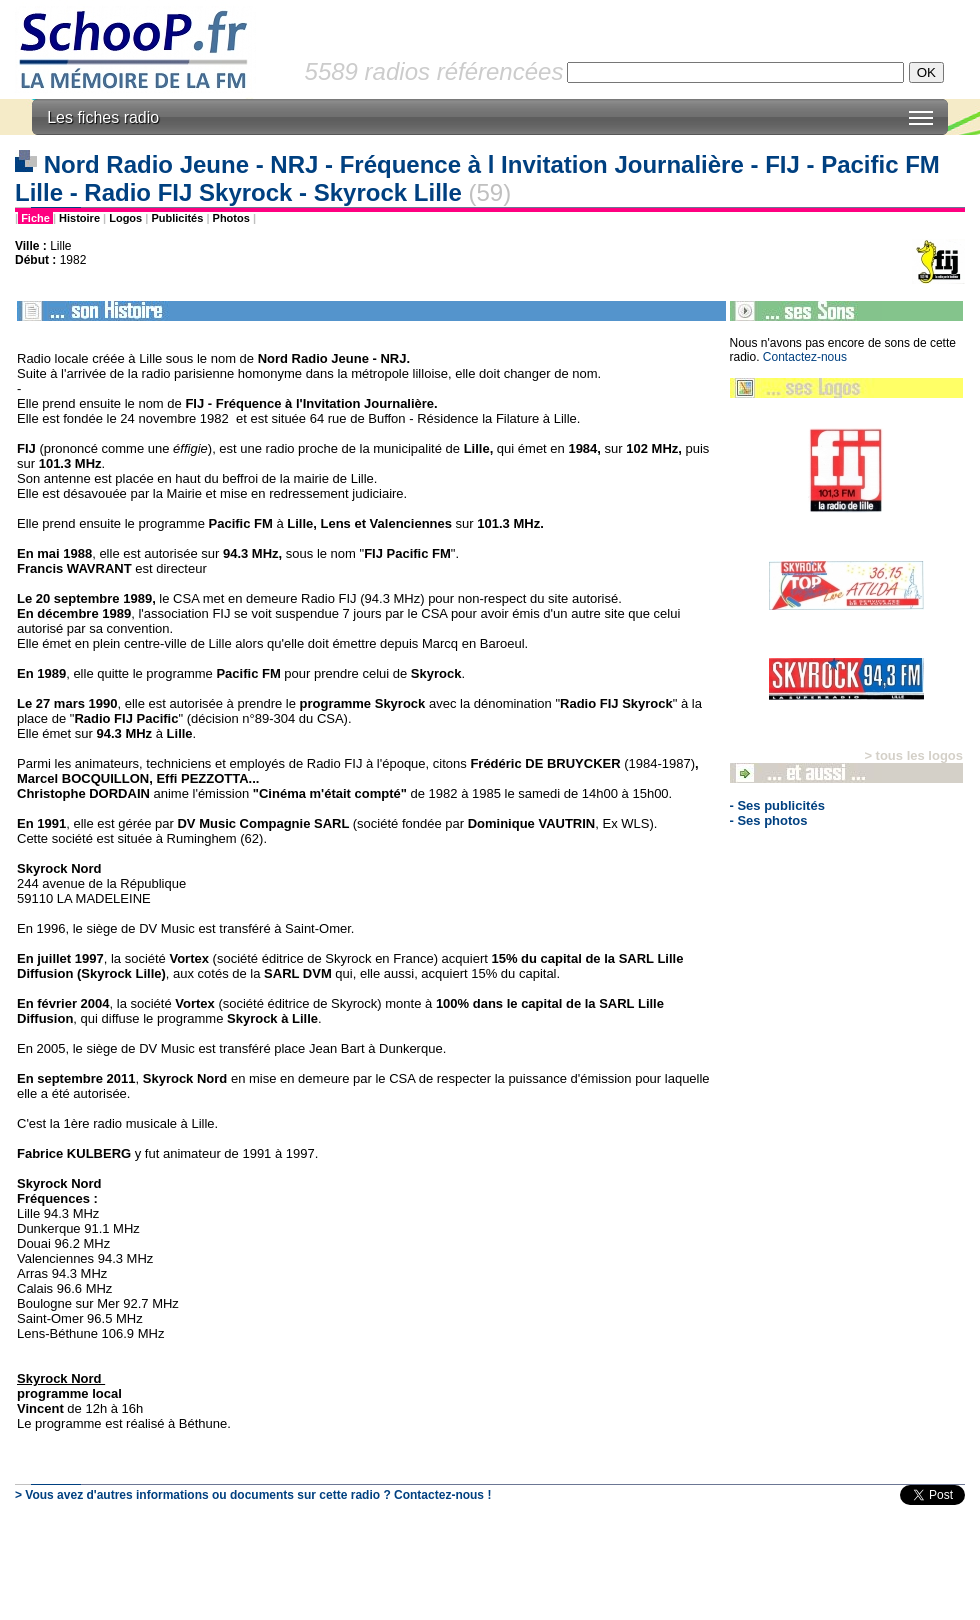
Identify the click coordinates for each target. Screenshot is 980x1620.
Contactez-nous (805, 357)
